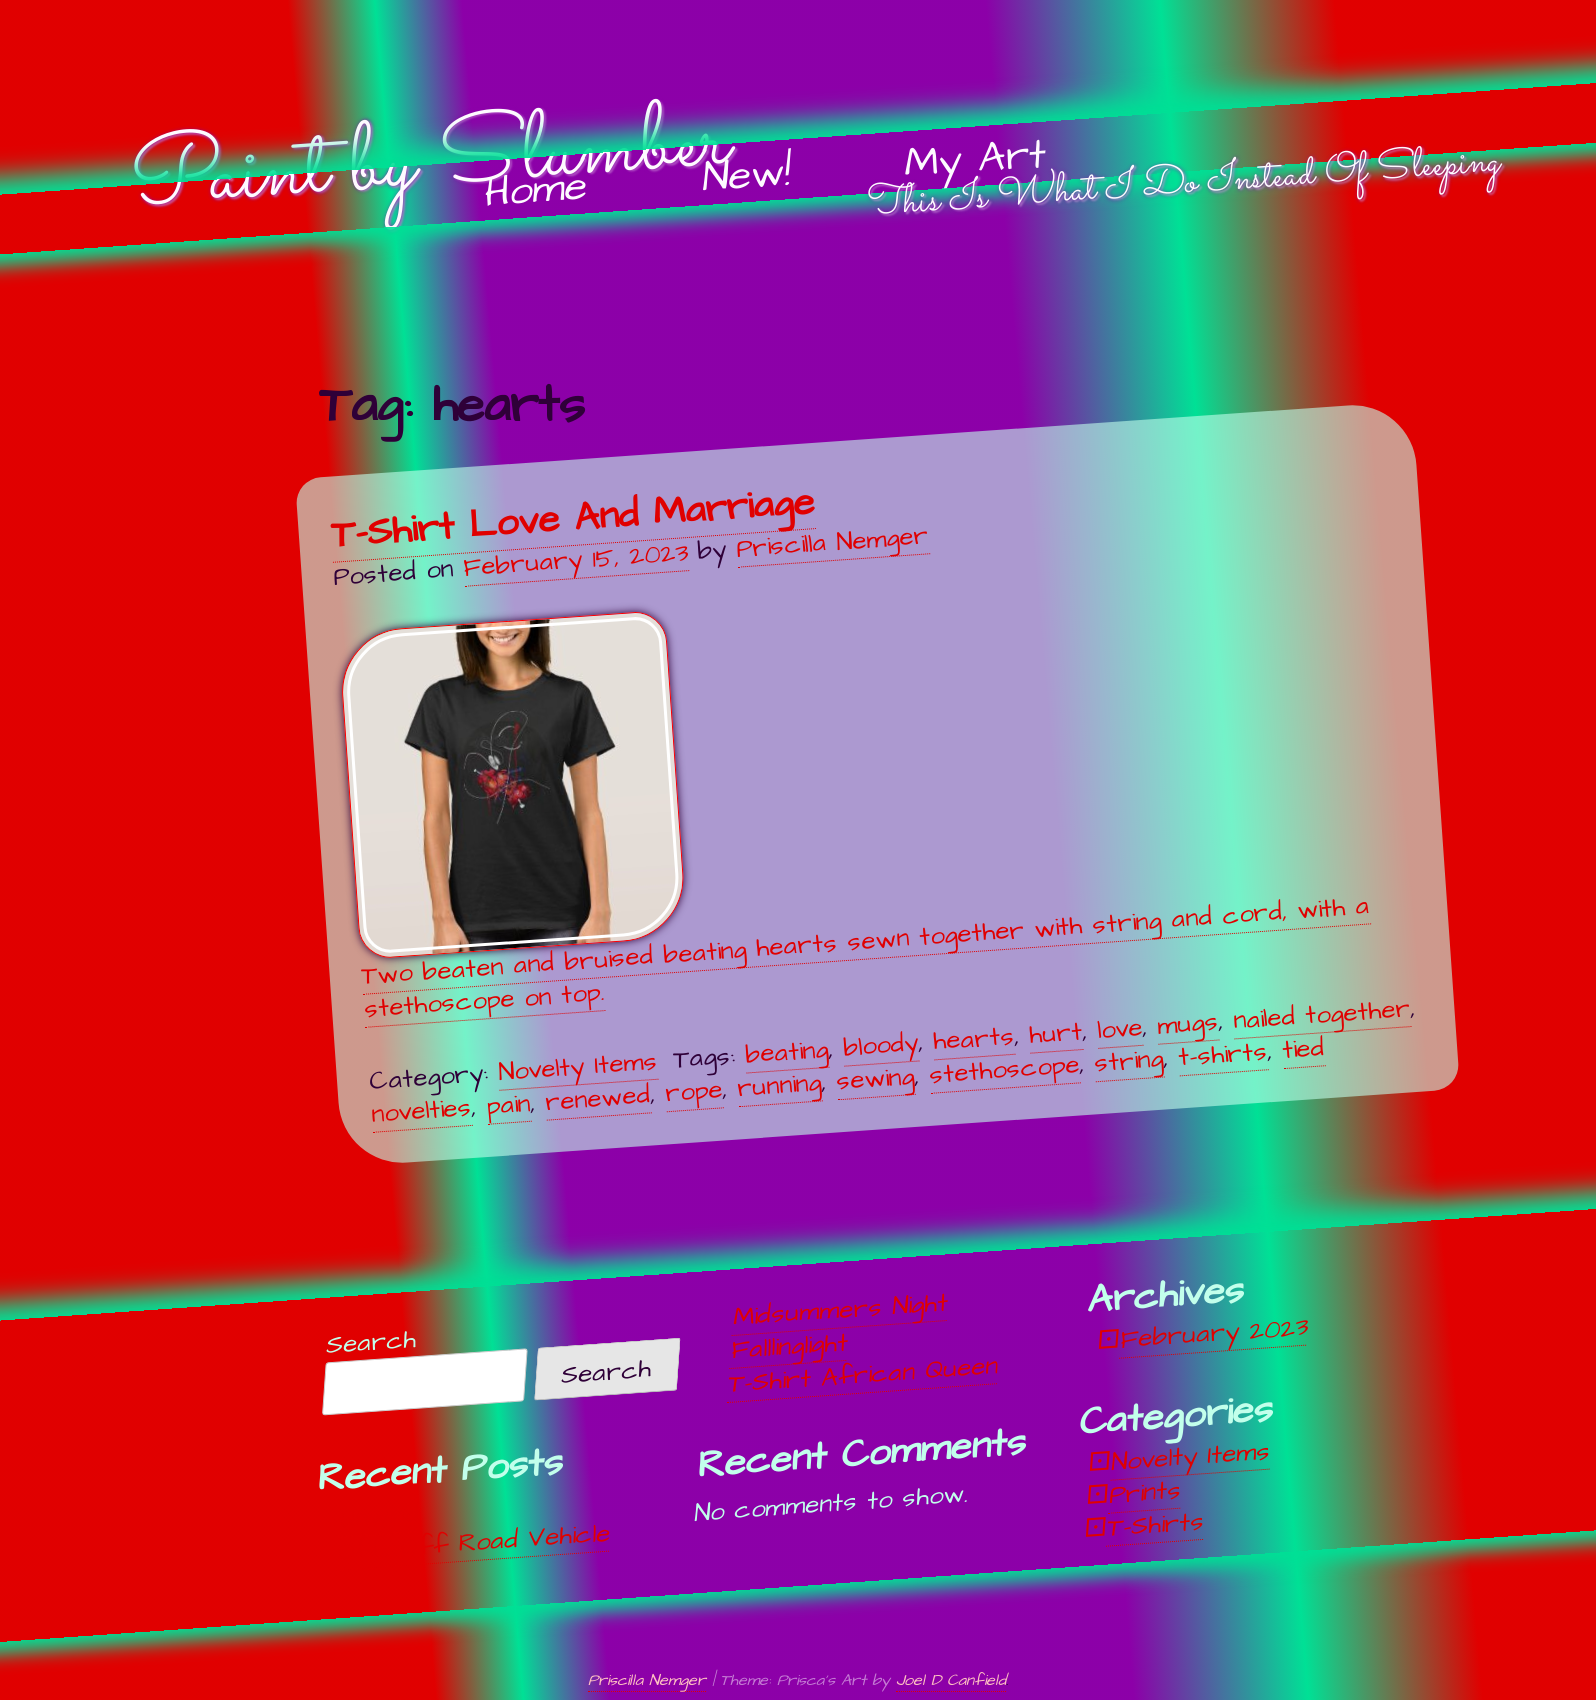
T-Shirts (1156, 1525)
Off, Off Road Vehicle (474, 1543)
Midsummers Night (841, 1310)
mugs (1187, 1023)
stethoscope (1004, 1069)
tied (1303, 1049)
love (1119, 1028)
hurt (1055, 1032)
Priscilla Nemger (833, 542)
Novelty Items (577, 1066)
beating (786, 1051)
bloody (880, 1045)
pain (508, 1104)
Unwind (379, 1516)
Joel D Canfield (951, 1680)
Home (537, 190)
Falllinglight (789, 1346)
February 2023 (1214, 1333)
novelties (421, 1110)
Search (372, 1342)
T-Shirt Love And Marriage (572, 518)
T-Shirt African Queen (864, 1375)
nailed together (1321, 1013)
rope (693, 1091)
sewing (875, 1079)
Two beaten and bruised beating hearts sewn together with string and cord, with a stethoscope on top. (854, 817)
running (779, 1085)
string (1128, 1061)
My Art (975, 160)
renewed (597, 1098)
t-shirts (1222, 1054)
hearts (973, 1038)
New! (746, 176)
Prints (1146, 1492)
